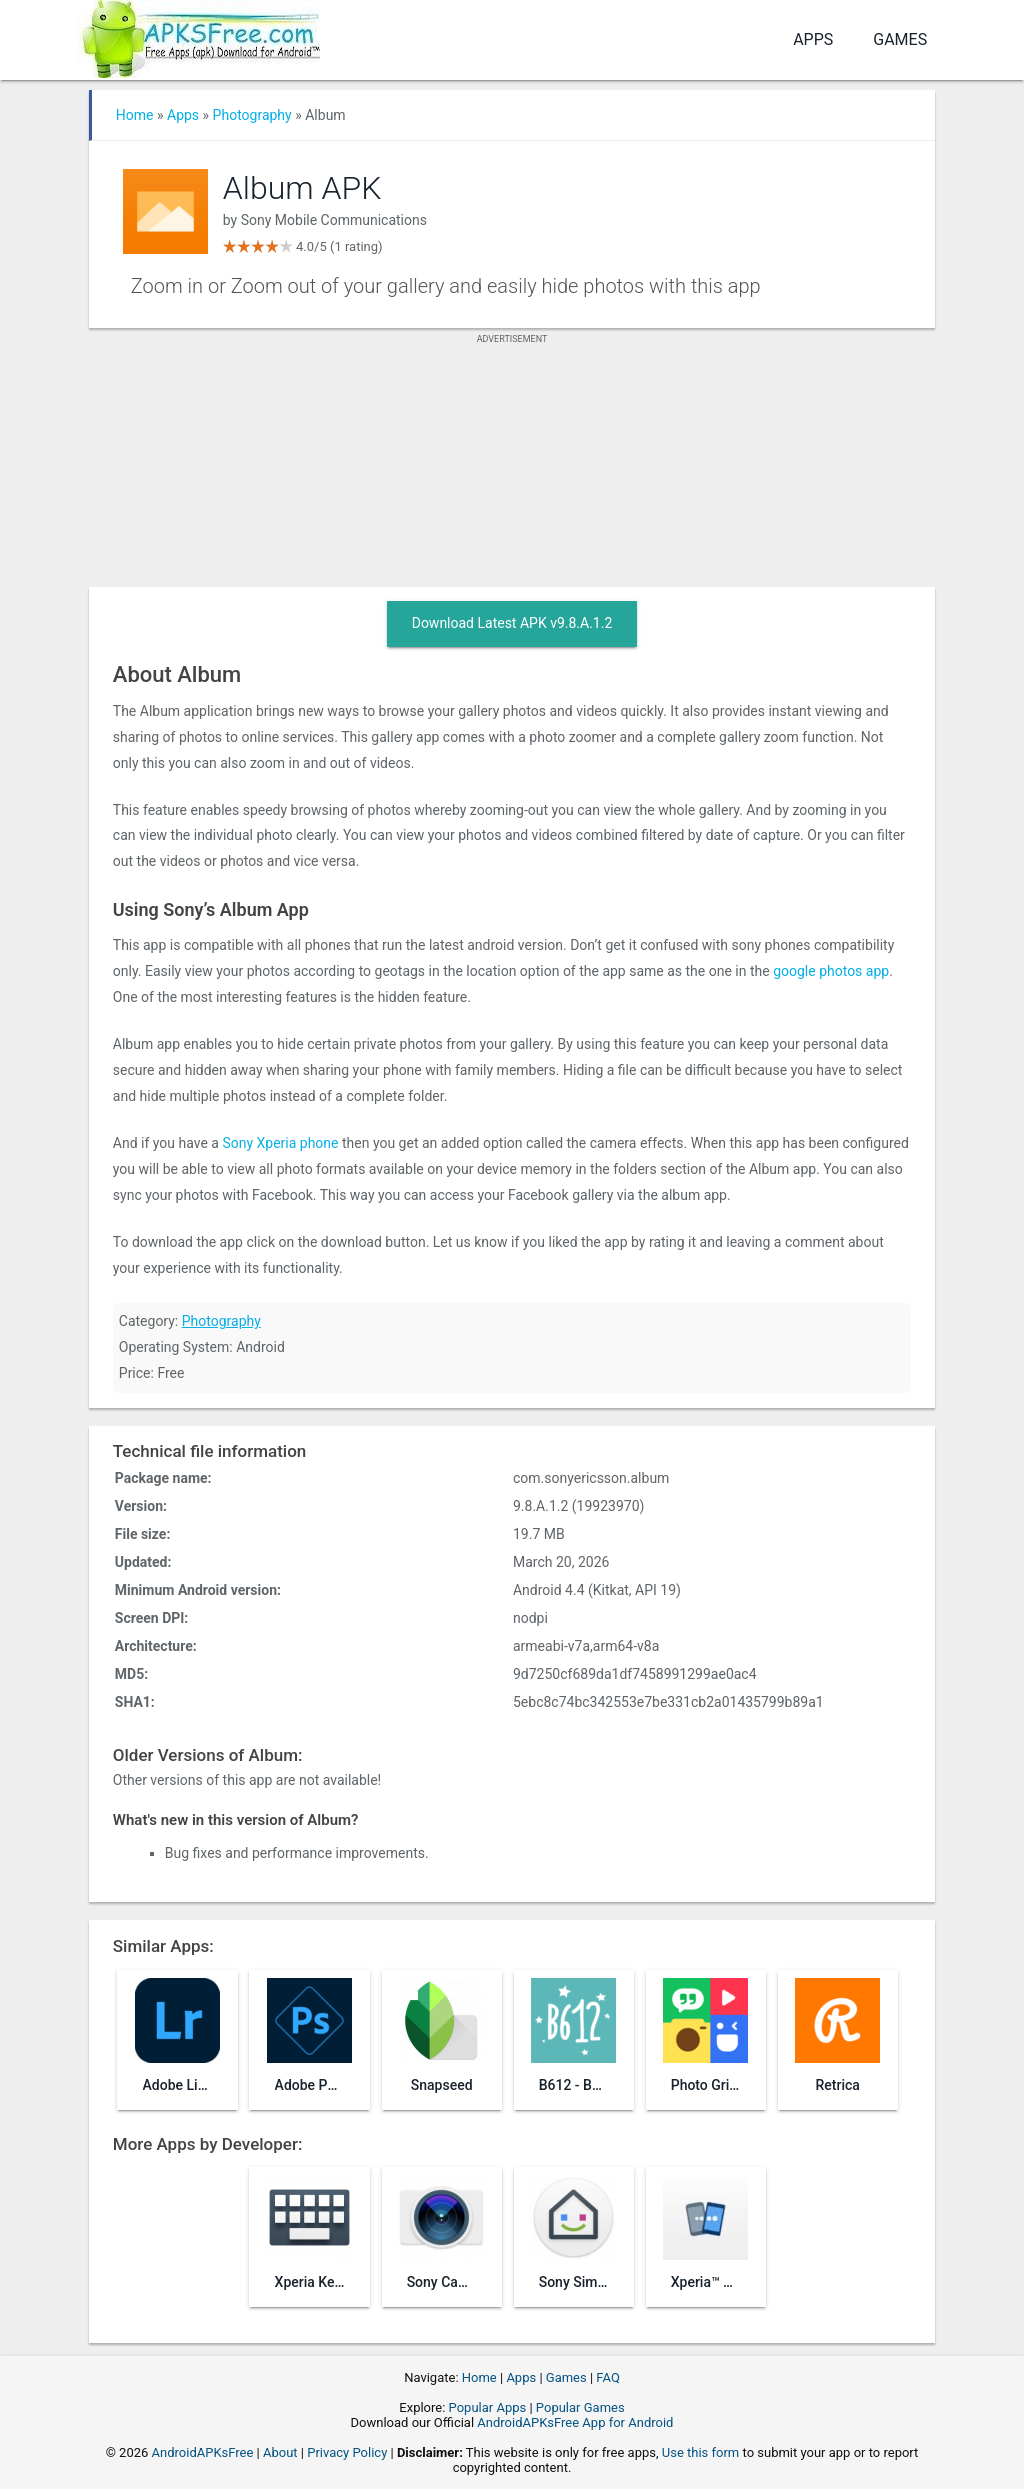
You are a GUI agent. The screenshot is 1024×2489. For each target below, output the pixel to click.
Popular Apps (488, 2407)
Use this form (701, 2452)
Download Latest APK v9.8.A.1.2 (512, 623)
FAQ (607, 2377)
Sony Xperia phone (280, 1143)
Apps (813, 39)
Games (900, 39)
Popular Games (580, 2407)
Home (135, 115)
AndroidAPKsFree (203, 2452)
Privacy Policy (347, 2452)
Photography (252, 115)
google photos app (831, 971)
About (280, 2452)
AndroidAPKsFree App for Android (575, 2422)
